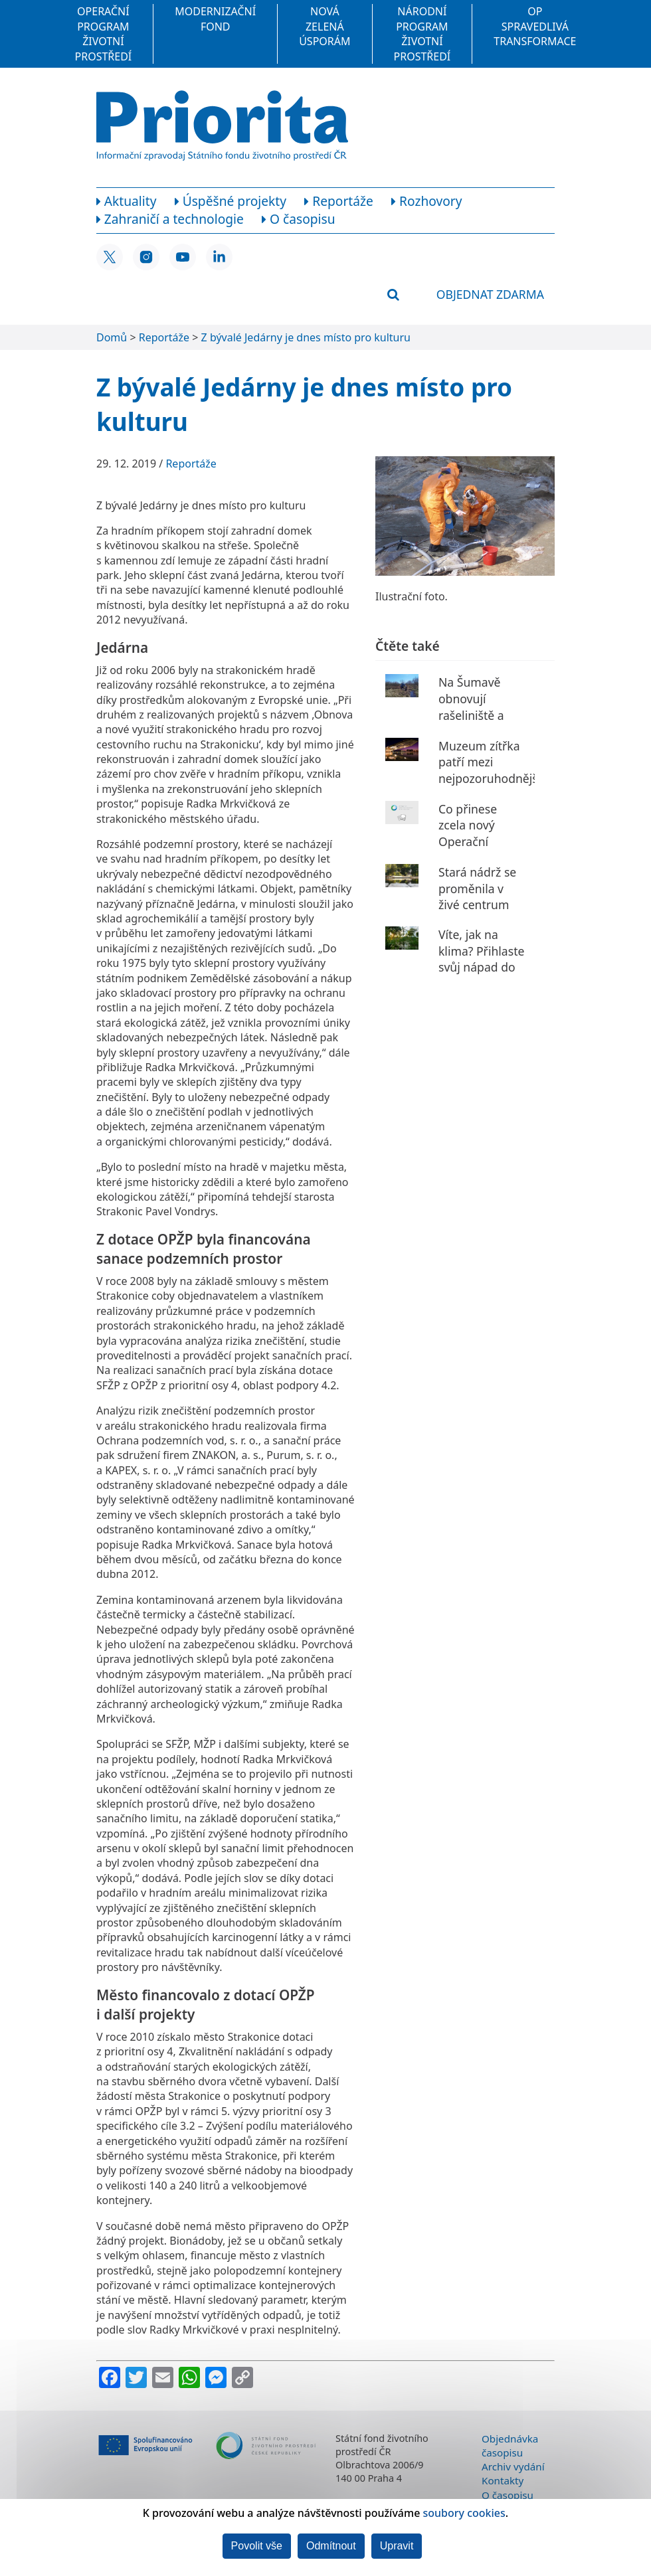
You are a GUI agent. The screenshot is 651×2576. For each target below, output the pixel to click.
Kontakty (502, 2480)
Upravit (397, 2545)
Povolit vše (256, 2545)
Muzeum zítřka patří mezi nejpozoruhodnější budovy (489, 770)
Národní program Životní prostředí (422, 33)
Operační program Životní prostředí (103, 33)
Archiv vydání (513, 2466)
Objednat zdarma (490, 294)
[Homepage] (222, 125)
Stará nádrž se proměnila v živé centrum (477, 888)
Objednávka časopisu (510, 2445)
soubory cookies (464, 2513)
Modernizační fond (215, 18)
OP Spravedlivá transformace (535, 26)
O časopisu (507, 2495)
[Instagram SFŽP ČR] (146, 257)
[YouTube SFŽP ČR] (182, 257)
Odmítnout (331, 2545)
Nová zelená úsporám (324, 26)
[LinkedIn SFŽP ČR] (219, 257)
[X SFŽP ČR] (109, 257)
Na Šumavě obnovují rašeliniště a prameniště (471, 706)
